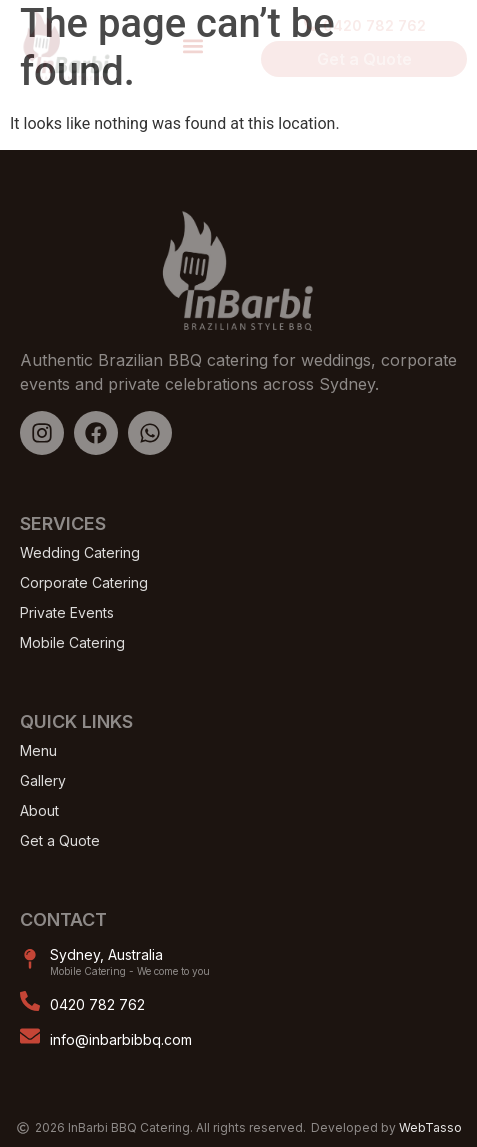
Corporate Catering (84, 582)
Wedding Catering (80, 552)
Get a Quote (60, 840)
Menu (38, 750)
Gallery (43, 780)
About (39, 810)
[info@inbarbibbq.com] (30, 1036)
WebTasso (430, 1127)
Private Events (67, 612)
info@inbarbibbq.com (121, 1039)
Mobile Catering (72, 642)
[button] (192, 45)
